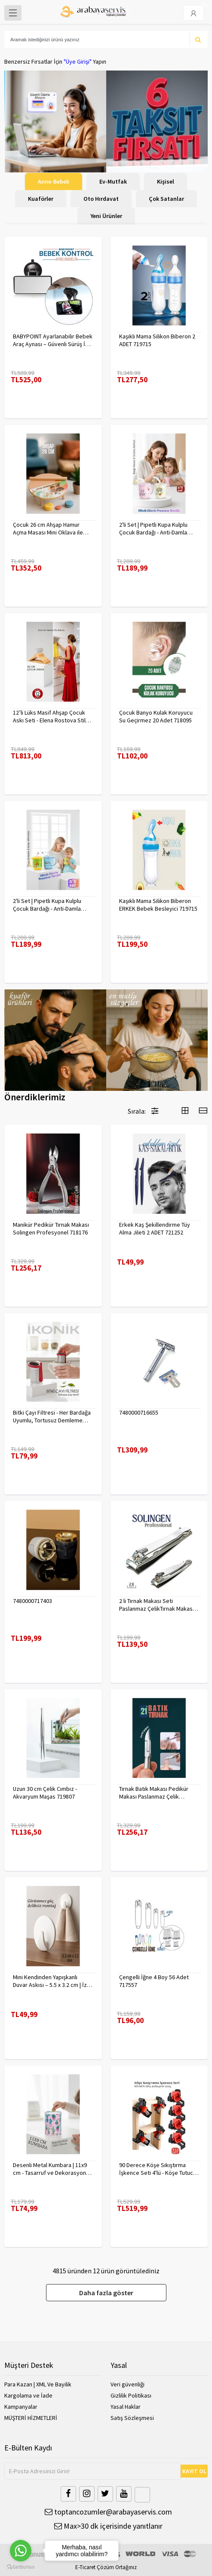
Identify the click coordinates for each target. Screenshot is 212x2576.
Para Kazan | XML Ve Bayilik (37, 2384)
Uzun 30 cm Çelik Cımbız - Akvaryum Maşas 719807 (45, 1792)
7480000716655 (138, 1412)
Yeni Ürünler (106, 216)
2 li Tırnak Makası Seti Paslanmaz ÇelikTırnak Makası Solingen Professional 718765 (157, 1604)
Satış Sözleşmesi (132, 2418)
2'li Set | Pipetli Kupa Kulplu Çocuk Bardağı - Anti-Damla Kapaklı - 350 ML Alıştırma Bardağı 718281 (47, 904)
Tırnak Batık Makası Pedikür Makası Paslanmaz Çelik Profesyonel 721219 (153, 1792)
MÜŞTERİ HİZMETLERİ (30, 2418)
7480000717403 (32, 1601)
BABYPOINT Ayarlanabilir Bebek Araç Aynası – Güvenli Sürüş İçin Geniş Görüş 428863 (52, 340)
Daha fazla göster (106, 2292)
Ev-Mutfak (113, 181)
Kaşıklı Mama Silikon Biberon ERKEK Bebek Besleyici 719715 (158, 904)
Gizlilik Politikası (131, 2395)
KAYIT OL (194, 2471)
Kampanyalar (20, 2406)
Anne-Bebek (53, 181)
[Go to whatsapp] (20, 2550)
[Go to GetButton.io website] (20, 2567)
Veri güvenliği (127, 2384)
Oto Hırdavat (101, 199)
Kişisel (165, 181)
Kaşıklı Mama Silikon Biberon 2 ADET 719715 (157, 340)
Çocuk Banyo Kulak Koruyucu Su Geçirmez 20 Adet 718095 (156, 716)
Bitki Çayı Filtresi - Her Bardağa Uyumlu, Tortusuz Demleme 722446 (52, 1416)
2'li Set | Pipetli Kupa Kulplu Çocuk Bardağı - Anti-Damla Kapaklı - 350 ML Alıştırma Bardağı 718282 (153, 528)
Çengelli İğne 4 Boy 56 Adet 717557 (154, 1981)
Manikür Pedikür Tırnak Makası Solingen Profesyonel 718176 (51, 1228)
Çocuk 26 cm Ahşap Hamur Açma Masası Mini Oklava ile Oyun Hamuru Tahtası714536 (48, 528)
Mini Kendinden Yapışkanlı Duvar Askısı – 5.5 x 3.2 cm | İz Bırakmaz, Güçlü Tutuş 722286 (50, 1981)
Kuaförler (40, 199)
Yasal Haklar (126, 2406)
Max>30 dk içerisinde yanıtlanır (108, 2526)
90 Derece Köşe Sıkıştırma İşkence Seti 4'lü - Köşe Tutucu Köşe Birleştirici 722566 (157, 2169)
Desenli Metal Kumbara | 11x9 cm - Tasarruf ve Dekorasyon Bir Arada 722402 (50, 2169)
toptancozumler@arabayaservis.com (108, 2512)
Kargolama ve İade (28, 2395)
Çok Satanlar (166, 199)
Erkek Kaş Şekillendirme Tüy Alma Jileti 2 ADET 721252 (154, 1228)
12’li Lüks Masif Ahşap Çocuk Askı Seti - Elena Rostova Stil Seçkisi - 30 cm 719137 (49, 716)
